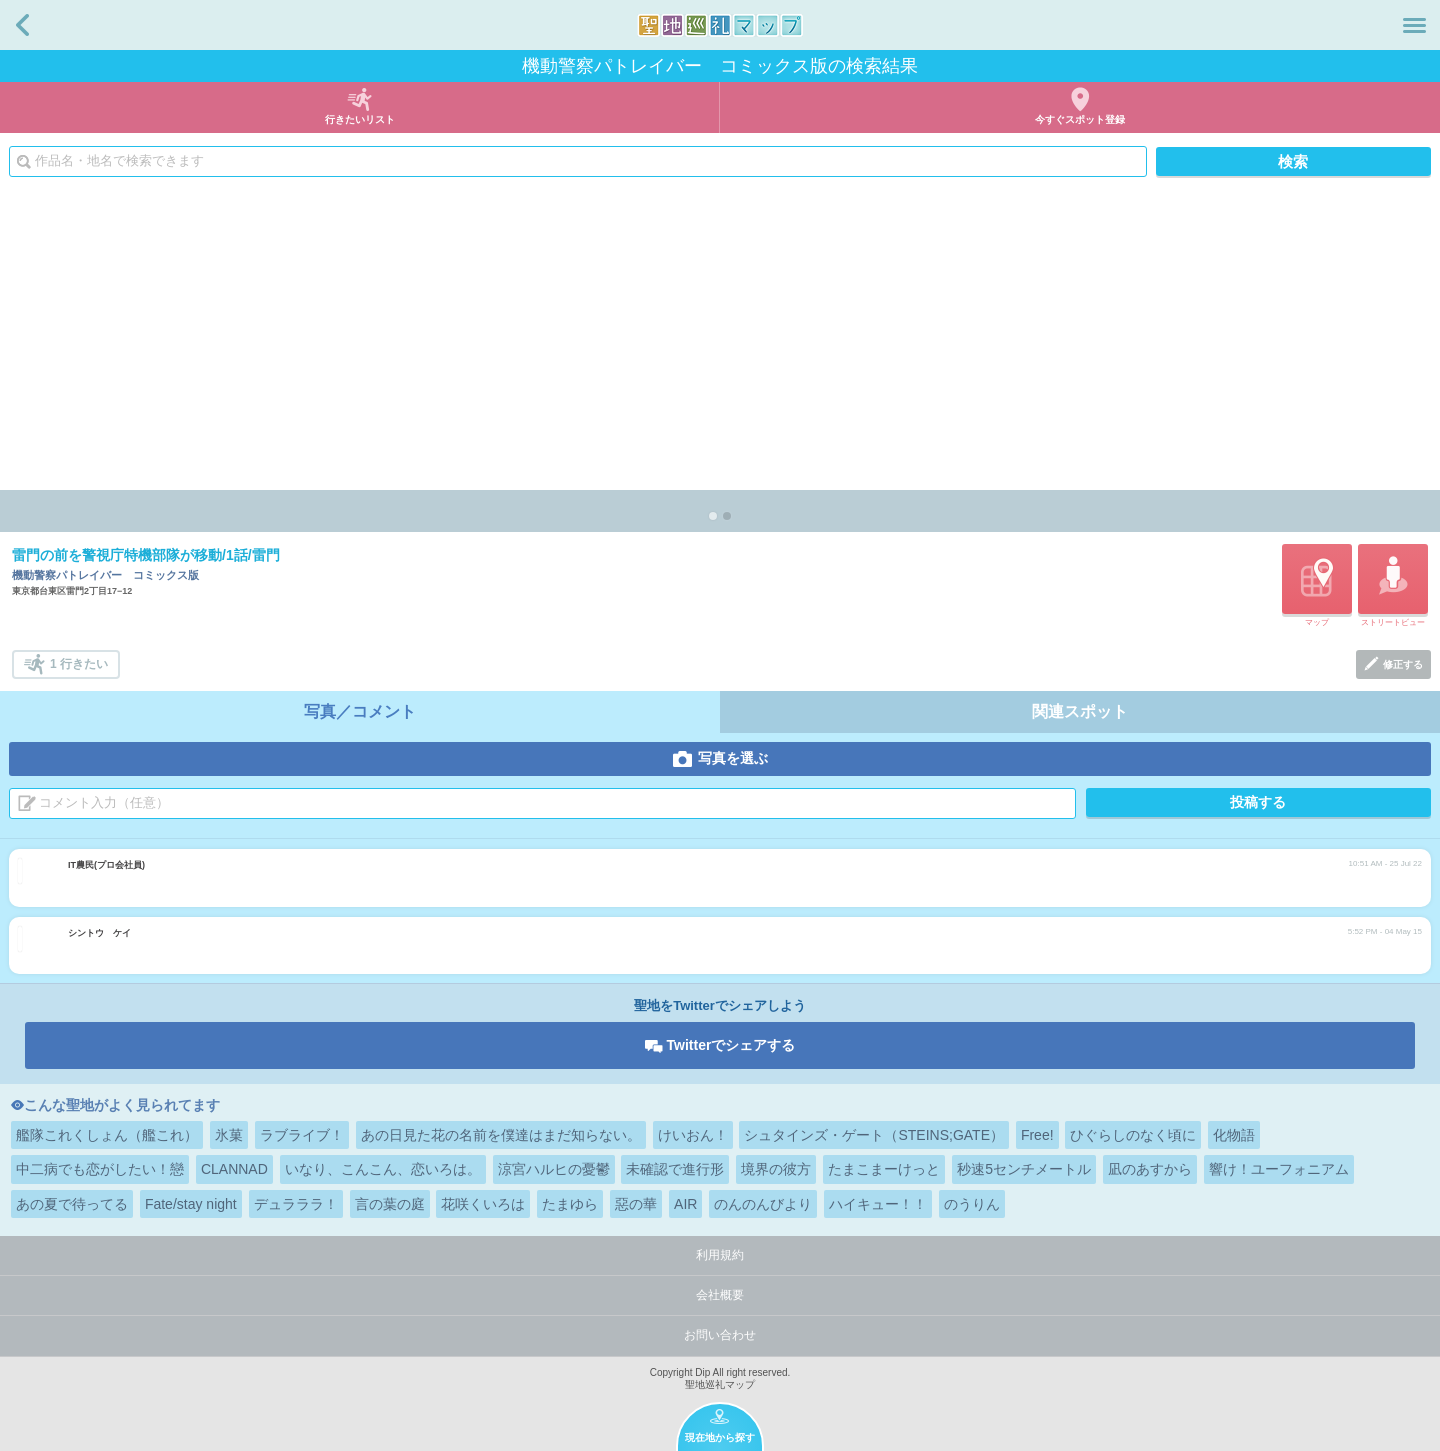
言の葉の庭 (390, 1204)
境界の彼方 (776, 1169)
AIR (685, 1204)
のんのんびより (763, 1204)
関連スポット (1080, 711)
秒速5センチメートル (1024, 1169)
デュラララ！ (296, 1204)
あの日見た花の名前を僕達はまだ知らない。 (501, 1135)
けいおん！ (693, 1135)
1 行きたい (79, 664)
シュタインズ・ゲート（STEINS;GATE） (874, 1135)
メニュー (1414, 25)
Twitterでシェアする (731, 1045)
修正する (1403, 664)
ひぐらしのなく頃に (1133, 1135)
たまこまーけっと (884, 1169)
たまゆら (570, 1204)
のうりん (972, 1204)
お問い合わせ (720, 1335)
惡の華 (636, 1204)
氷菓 (229, 1135)
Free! (1037, 1135)
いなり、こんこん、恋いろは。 (383, 1169)
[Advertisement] (720, 340)
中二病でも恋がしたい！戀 (100, 1169)
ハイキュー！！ (878, 1204)
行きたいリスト (360, 119)
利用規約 (720, 1255)
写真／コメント (360, 711)
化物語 (1234, 1135)
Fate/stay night (191, 1204)
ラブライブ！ (302, 1135)
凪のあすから (1150, 1169)
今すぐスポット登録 (1080, 119)
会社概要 (720, 1295)
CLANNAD (234, 1169)
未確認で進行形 (675, 1169)
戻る (22, 25)
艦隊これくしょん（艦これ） (107, 1135)
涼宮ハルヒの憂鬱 (554, 1169)
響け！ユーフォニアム (1279, 1169)
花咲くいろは (483, 1204)
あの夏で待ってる (72, 1204)
